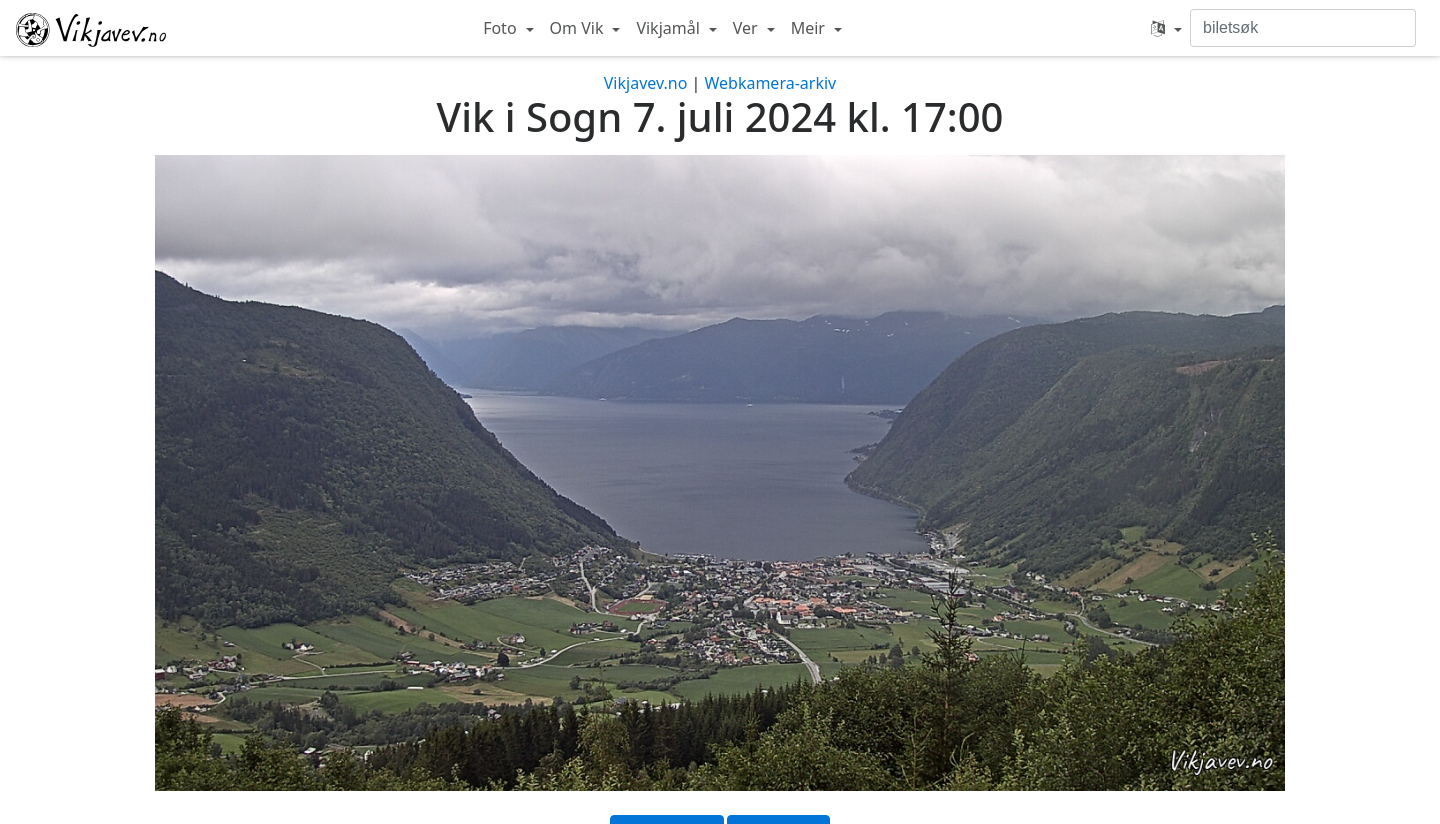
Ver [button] (747, 28)
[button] (1166, 28)
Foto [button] (502, 28)
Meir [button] (810, 28)
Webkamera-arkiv (770, 83)
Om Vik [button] (579, 28)
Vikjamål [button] (670, 28)
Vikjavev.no (646, 83)
